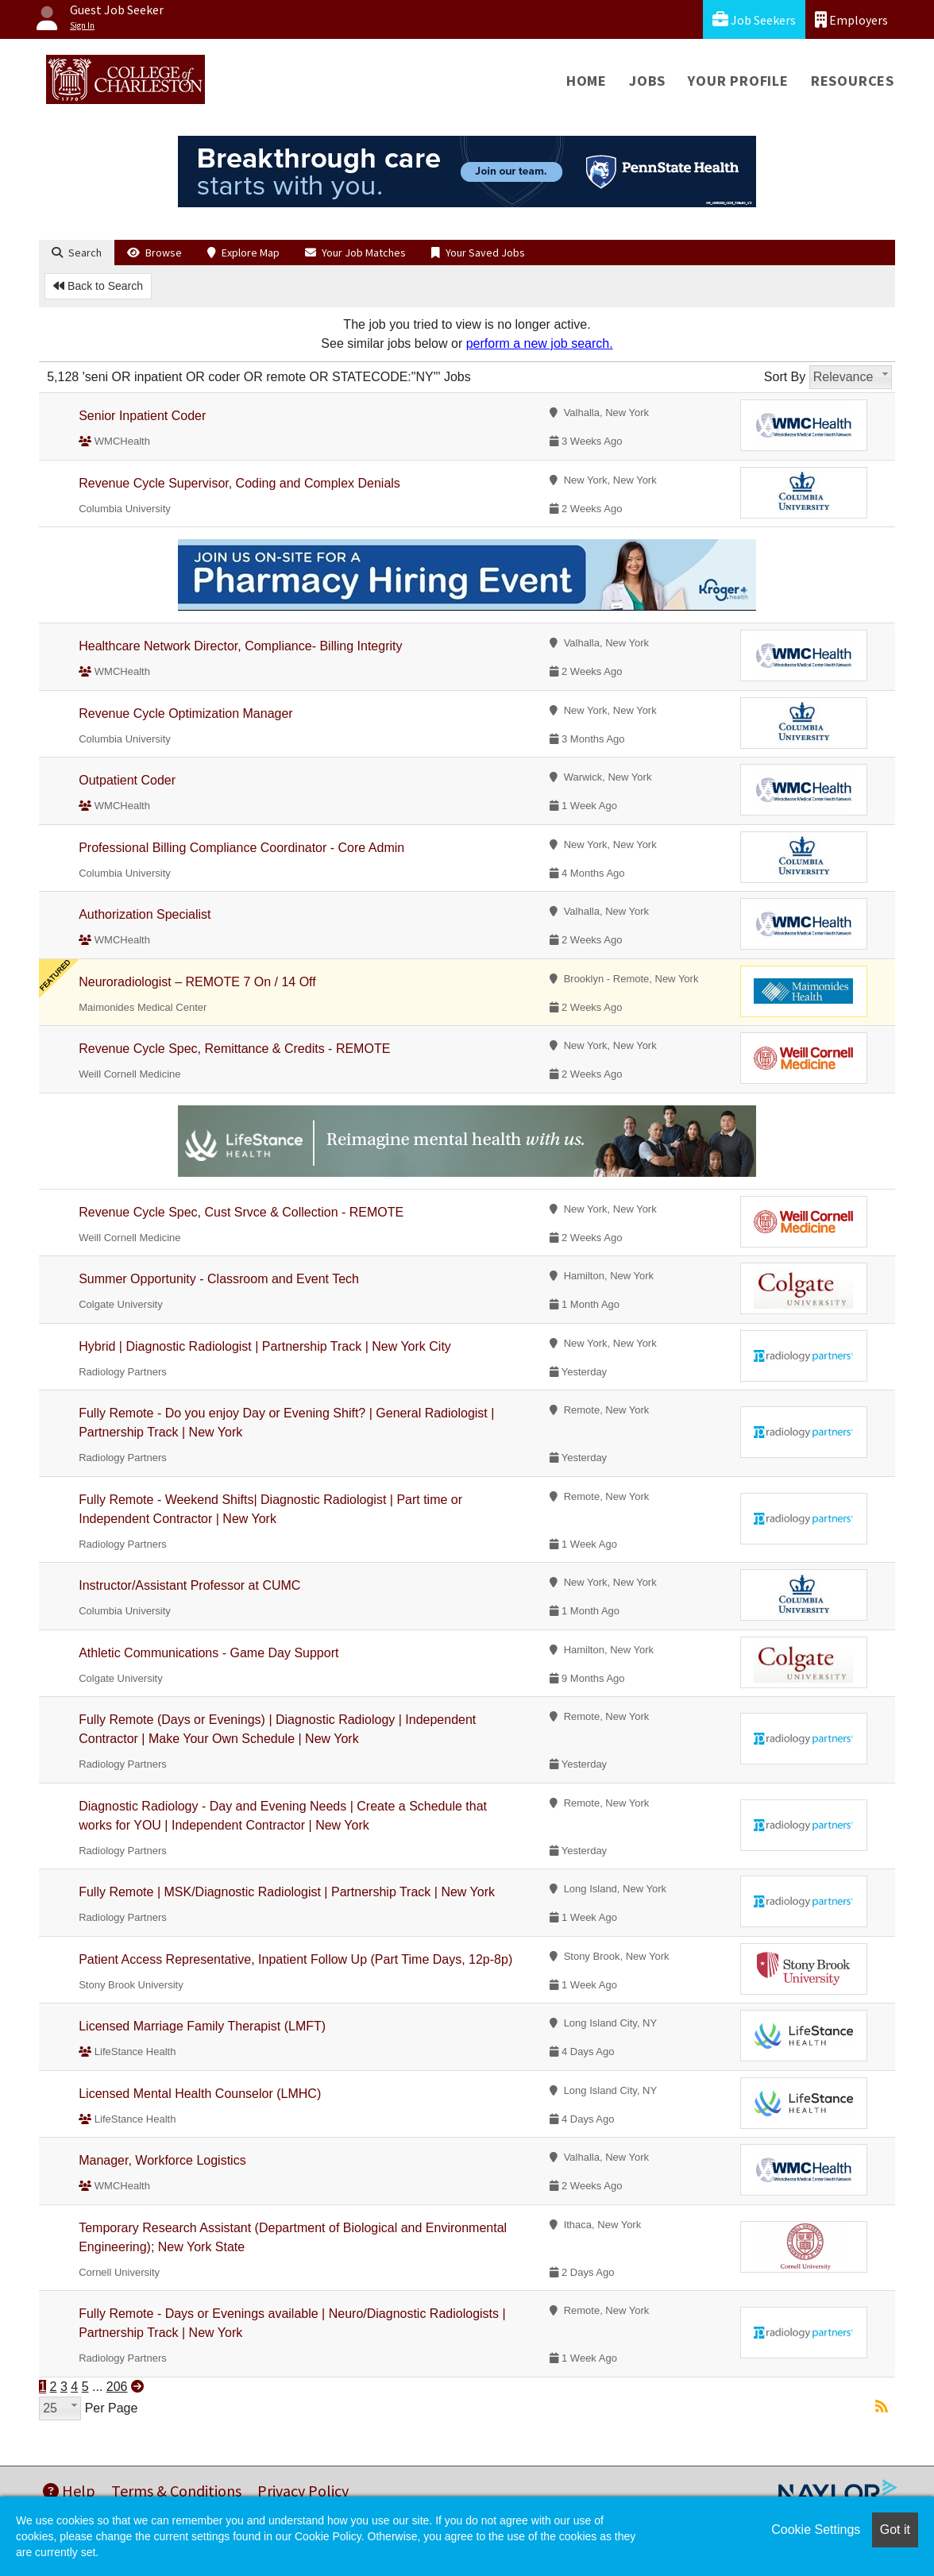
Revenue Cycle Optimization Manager (185, 713)
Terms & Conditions (176, 2491)
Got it (895, 2529)
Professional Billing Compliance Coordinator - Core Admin (241, 847)
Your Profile (738, 80)
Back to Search (98, 286)
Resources (852, 80)
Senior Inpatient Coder (142, 415)
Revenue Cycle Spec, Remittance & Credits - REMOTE (234, 1048)
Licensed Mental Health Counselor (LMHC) (200, 2093)
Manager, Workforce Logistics (162, 2160)
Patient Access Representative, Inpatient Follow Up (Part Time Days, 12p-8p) (295, 1959)
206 (117, 2386)
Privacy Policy (303, 2491)
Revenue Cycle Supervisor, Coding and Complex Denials (239, 483)
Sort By (784, 377)
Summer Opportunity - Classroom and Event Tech (219, 1279)
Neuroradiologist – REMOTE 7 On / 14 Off (197, 982)
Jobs (647, 80)
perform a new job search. (539, 343)
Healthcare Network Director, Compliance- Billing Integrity (240, 646)
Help (69, 2491)
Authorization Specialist (144, 914)
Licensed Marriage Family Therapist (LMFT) (202, 2026)
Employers (851, 19)
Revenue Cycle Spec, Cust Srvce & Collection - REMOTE (241, 1212)
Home (586, 80)
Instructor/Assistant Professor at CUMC (189, 1585)
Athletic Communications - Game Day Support (208, 1653)
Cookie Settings (815, 2529)
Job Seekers (754, 19)
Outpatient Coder (127, 780)
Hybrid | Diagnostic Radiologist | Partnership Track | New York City (265, 1346)
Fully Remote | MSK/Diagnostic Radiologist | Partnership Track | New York (287, 1892)
